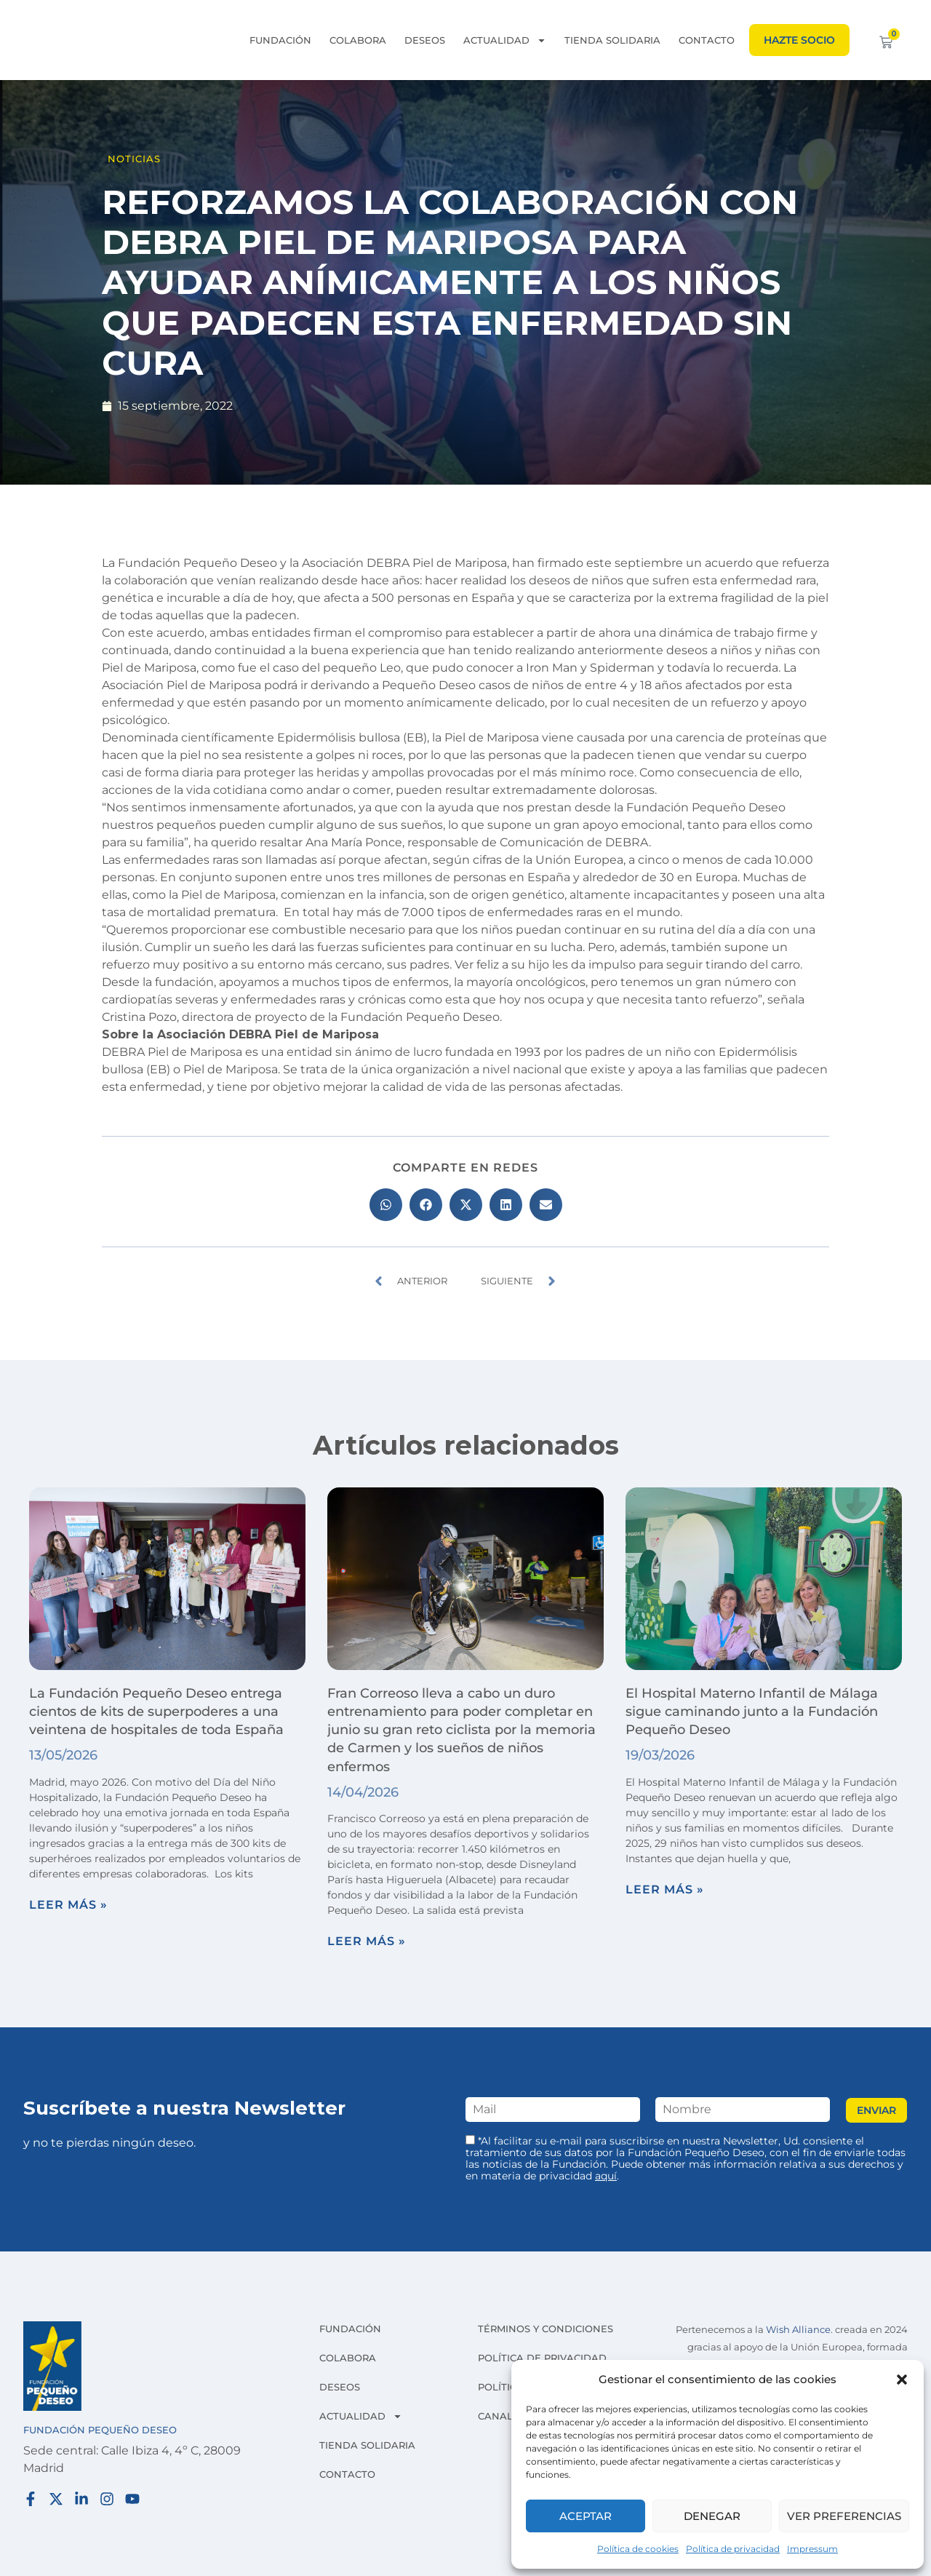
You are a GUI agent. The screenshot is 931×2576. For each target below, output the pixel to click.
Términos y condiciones (545, 2328)
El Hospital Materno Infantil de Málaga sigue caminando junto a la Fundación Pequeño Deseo (752, 1711)
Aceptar (585, 2516)
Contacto (707, 40)
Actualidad (504, 40)
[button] (902, 2379)
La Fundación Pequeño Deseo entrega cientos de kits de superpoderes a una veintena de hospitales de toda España (160, 1711)
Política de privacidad (733, 2548)
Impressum (812, 2548)
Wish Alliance (798, 2329)
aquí (606, 2175)
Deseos (424, 40)
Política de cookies (638, 2548)
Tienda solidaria (612, 40)
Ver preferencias (844, 2516)
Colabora (357, 40)
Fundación (280, 40)
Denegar (712, 2516)
